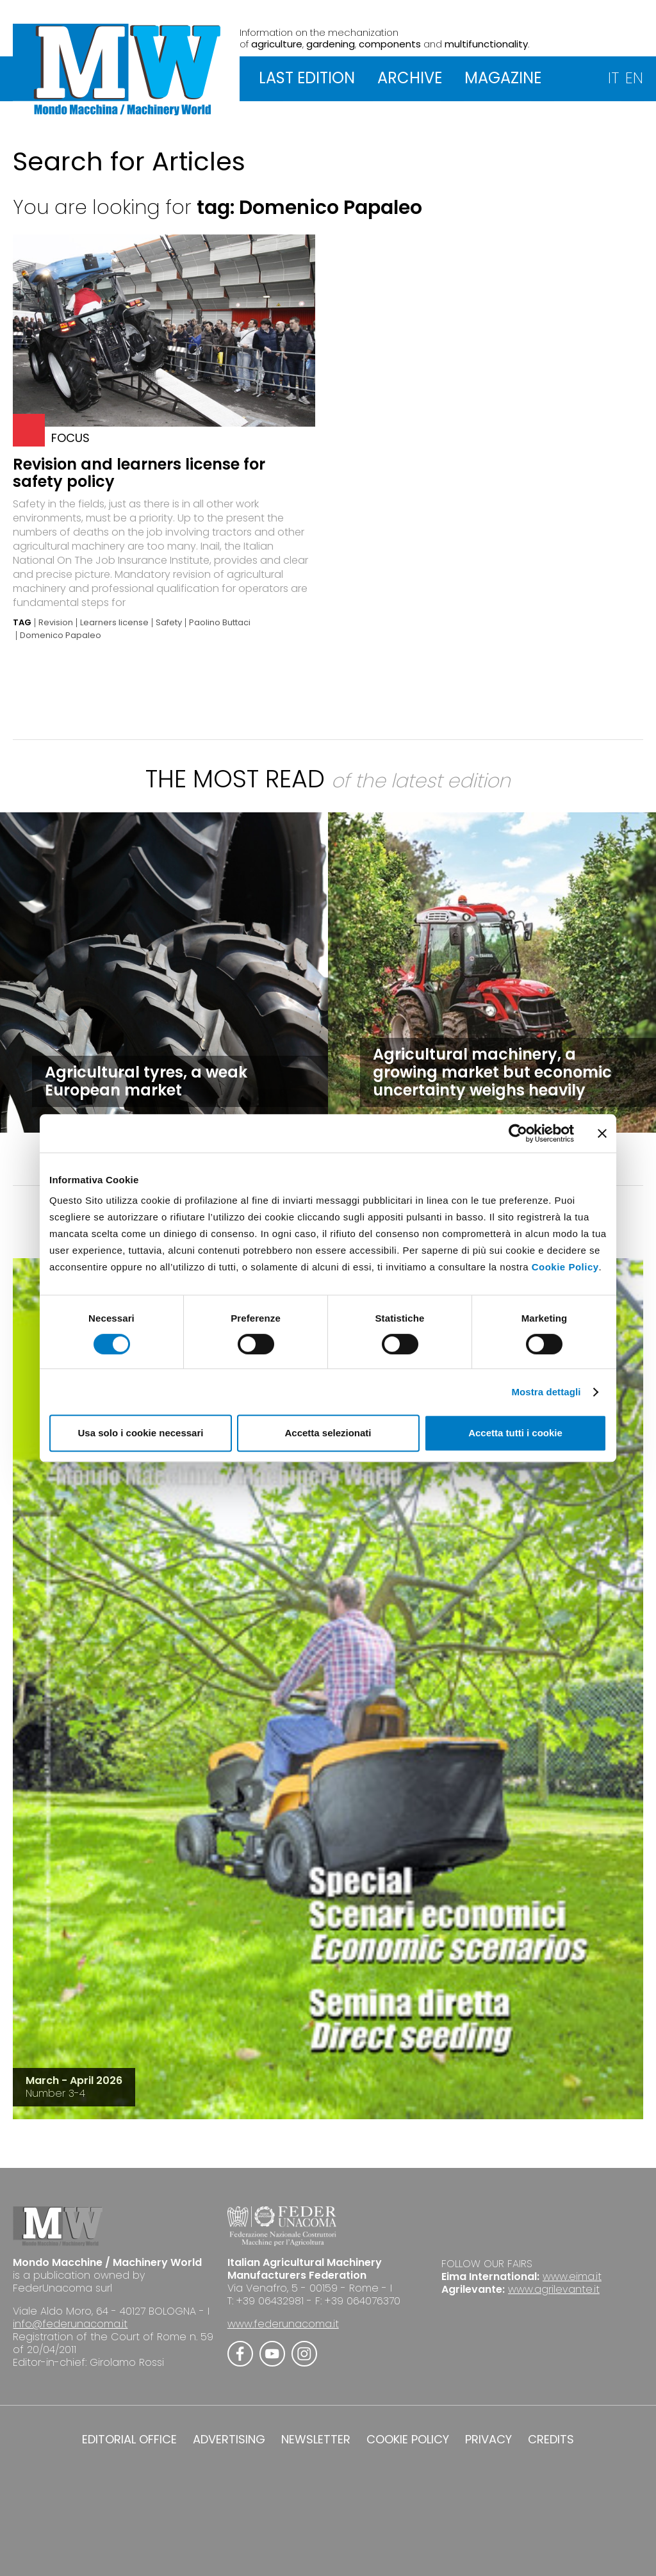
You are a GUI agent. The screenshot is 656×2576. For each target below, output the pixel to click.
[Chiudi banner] (602, 1133)
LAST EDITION (307, 77)
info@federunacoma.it (70, 2324)
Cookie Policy (565, 1266)
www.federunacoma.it (283, 2324)
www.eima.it (572, 2276)
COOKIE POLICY (407, 2439)
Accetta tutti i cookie (515, 1432)
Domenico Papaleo (60, 635)
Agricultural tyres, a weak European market (146, 1081)
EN (634, 77)
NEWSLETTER (315, 2439)
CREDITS (551, 2439)
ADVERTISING (229, 2439)
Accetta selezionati (327, 1432)
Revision (55, 622)
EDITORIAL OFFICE (129, 2439)
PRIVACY (488, 2439)
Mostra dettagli (545, 1391)
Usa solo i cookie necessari (141, 1432)
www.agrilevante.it (554, 2289)
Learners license (114, 622)
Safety (169, 622)
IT (613, 77)
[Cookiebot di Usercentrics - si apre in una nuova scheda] (518, 1133)
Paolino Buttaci (219, 622)
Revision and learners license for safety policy (139, 473)
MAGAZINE (502, 77)
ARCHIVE (409, 77)
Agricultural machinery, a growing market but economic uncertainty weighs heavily (492, 1072)
